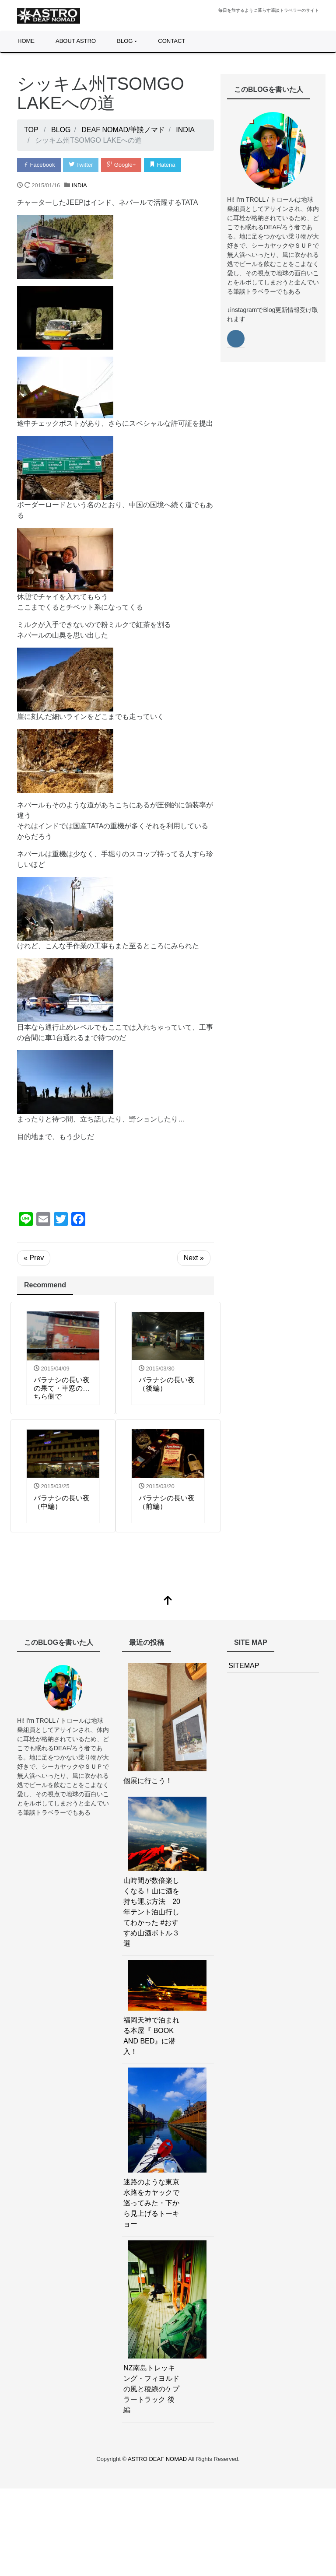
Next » (194, 1258)
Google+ (121, 164)
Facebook (39, 164)
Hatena (162, 164)
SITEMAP (243, 1665)
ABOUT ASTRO (76, 41)
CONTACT (171, 41)
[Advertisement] (115, 1177)
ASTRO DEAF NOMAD (158, 2459)
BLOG (125, 41)
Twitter (81, 164)
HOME (26, 41)
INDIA (79, 185)
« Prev (34, 1258)
